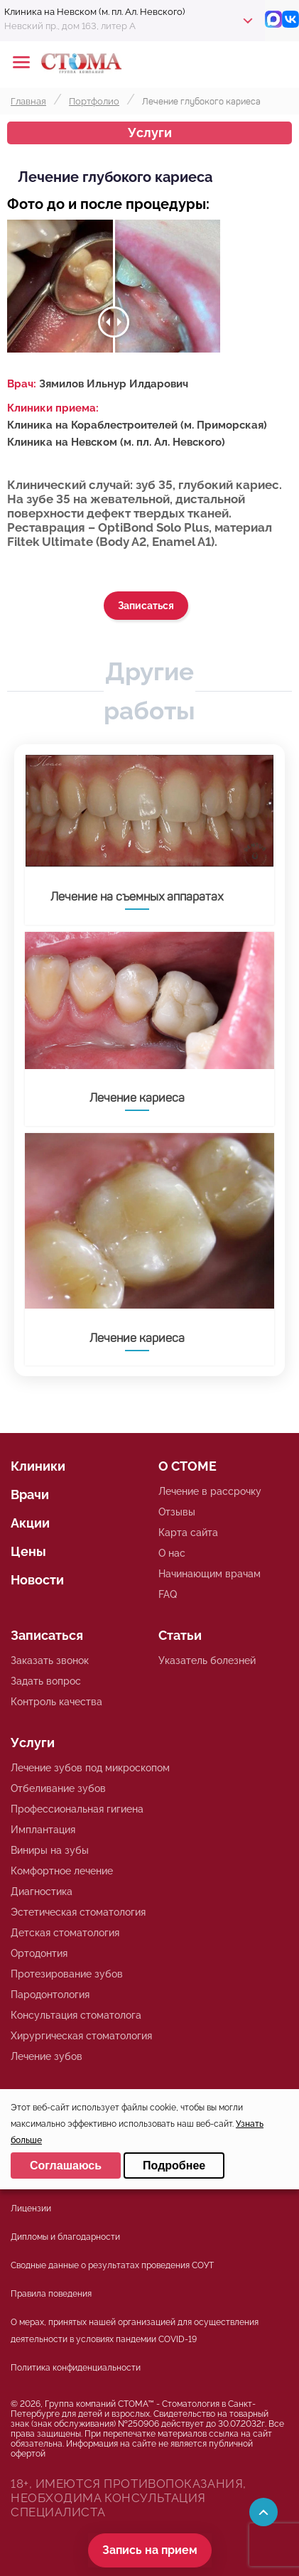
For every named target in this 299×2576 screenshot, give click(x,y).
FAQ (167, 1594)
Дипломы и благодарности (65, 2237)
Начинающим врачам (209, 1573)
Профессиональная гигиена (77, 1809)
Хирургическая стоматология (81, 2035)
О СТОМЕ (187, 1466)
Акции (30, 1522)
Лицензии (31, 2208)
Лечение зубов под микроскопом (90, 1767)
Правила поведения (51, 2294)
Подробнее (174, 2165)
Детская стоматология (65, 1932)
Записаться (146, 605)
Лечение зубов (46, 2056)
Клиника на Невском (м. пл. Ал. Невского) (116, 442)
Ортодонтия (39, 1953)
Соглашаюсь (66, 2165)
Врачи (30, 1494)
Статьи (180, 1635)
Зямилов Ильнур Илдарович (113, 383)
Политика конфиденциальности (76, 2368)
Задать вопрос (46, 1681)
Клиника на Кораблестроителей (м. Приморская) (137, 425)
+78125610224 (243, 62)
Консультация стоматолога (76, 2015)
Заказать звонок (50, 1660)
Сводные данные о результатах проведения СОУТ (112, 2265)
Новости (37, 1579)
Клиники (38, 1466)
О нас (171, 1553)
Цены (28, 1551)
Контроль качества (56, 1701)
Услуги (150, 132)
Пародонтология (50, 1994)
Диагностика (41, 1891)
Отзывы (176, 1512)
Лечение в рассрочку (209, 1491)
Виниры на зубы (50, 1850)
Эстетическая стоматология (78, 1912)
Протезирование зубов (67, 1974)
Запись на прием (149, 2550)
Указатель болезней (207, 1660)
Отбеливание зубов (58, 1788)
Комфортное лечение (62, 1871)
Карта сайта (188, 1532)
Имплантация (43, 1829)
